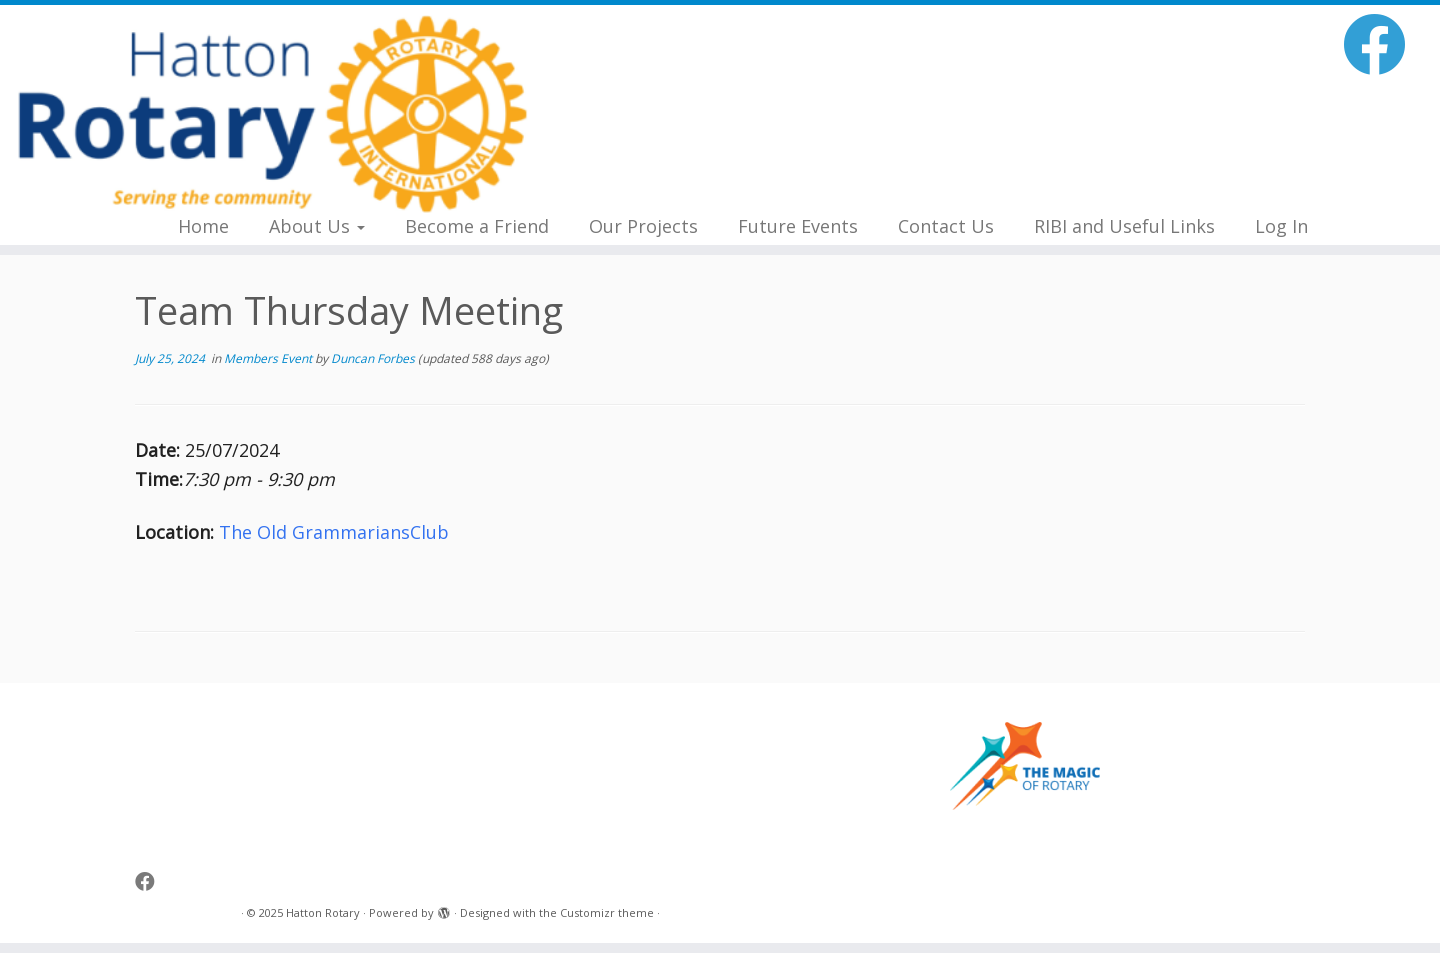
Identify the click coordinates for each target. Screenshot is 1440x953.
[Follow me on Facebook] (1381, 43)
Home (203, 226)
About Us (317, 226)
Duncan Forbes (373, 358)
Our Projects (643, 226)
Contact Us (946, 226)
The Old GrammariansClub (334, 532)
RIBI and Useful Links (1124, 226)
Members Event (269, 358)
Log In (1281, 226)
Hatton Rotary (323, 912)
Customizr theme (607, 912)
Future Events (798, 226)
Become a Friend (477, 226)
